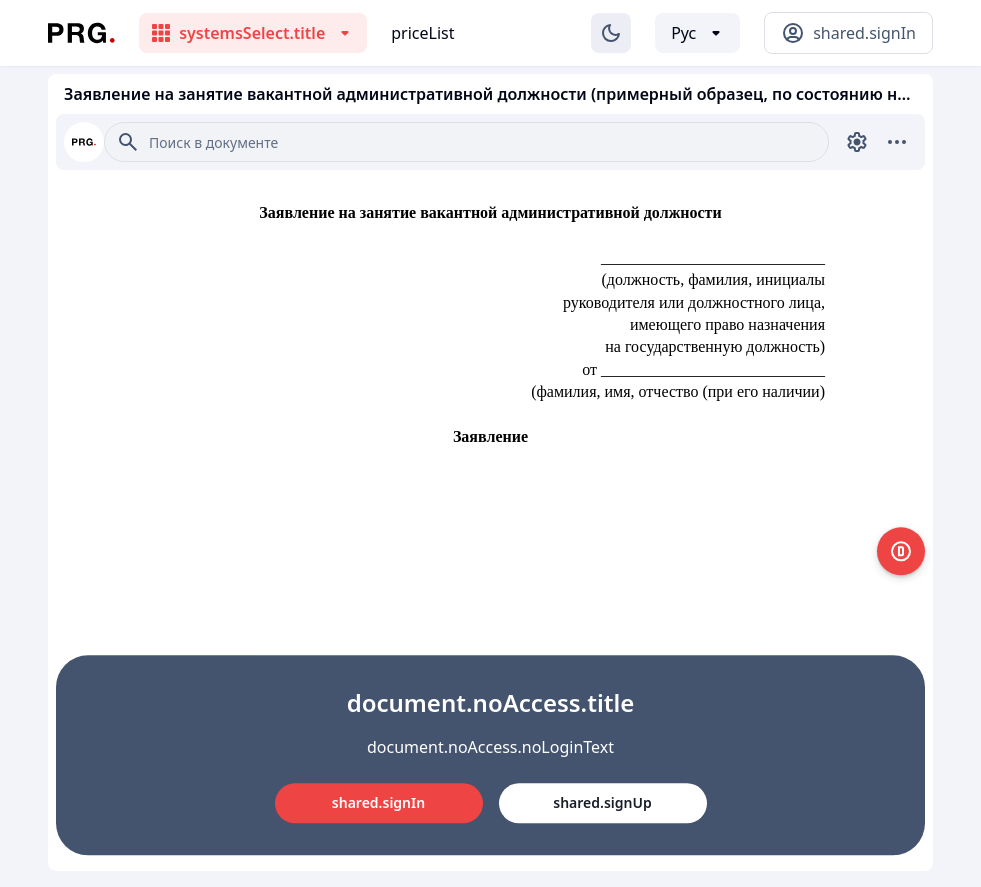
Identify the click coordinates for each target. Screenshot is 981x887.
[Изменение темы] (611, 33)
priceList (422, 33)
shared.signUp (602, 802)
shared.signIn (378, 802)
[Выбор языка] (697, 33)
